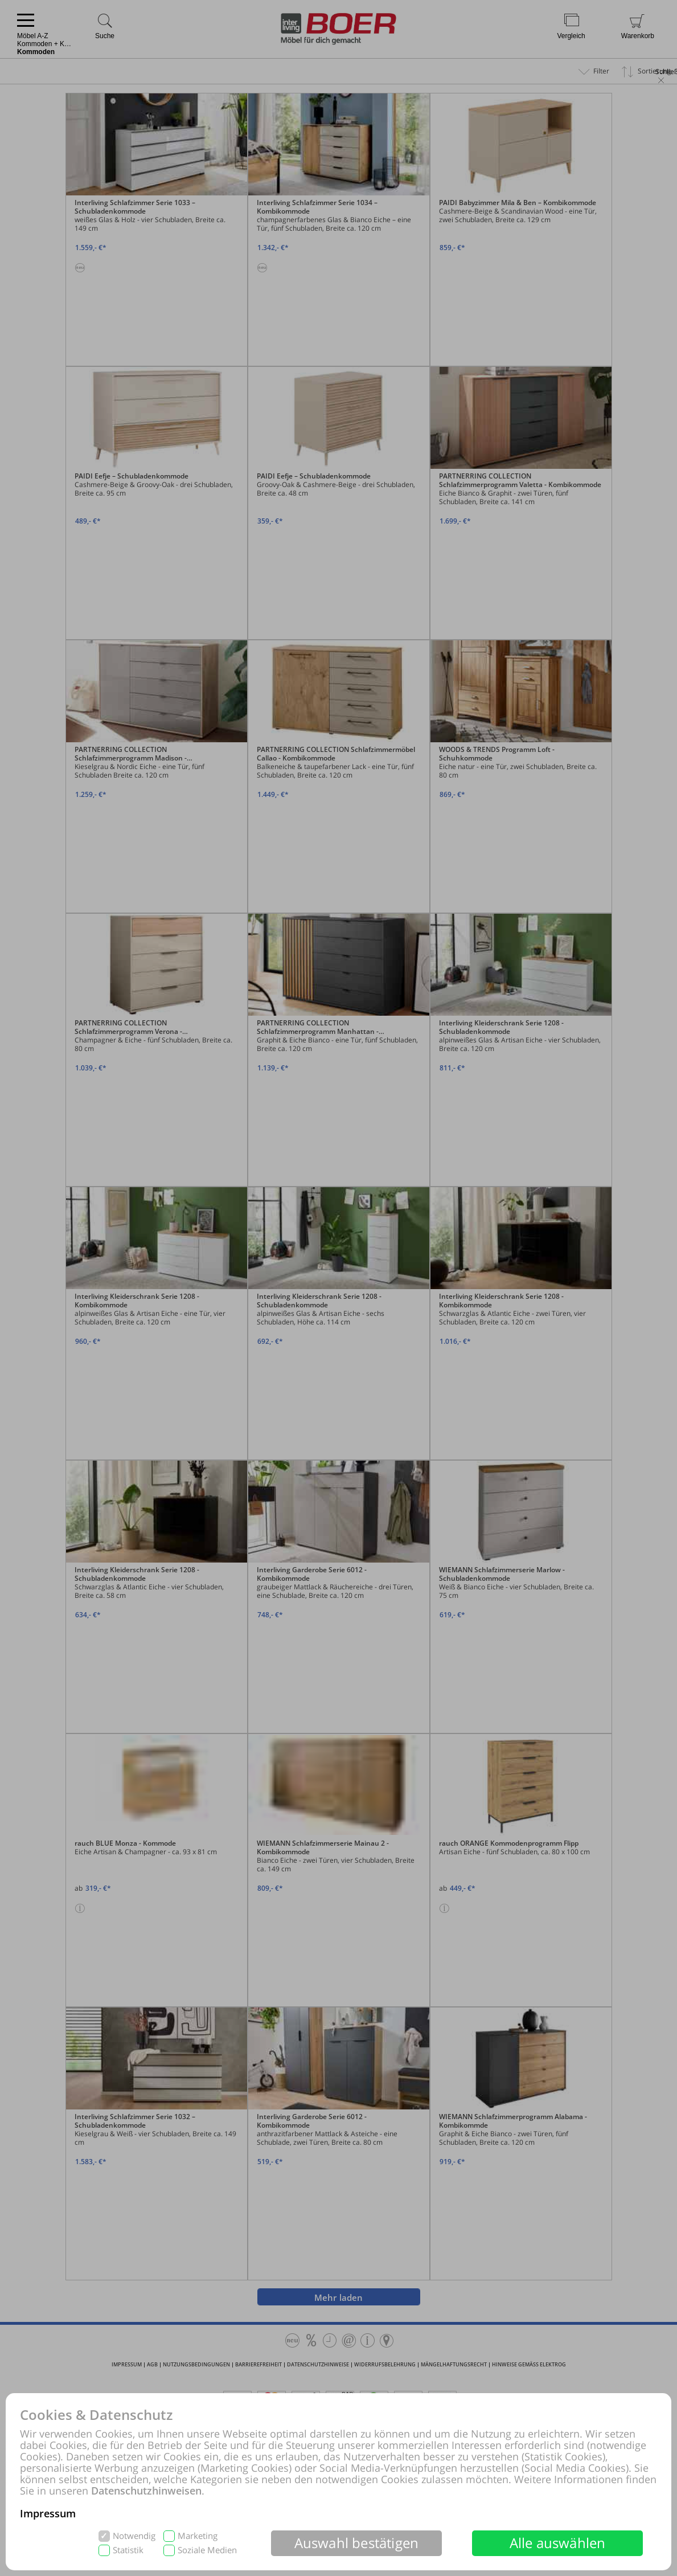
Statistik (128, 2550)
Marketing (198, 2535)
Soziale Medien (207, 2550)
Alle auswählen (558, 2542)
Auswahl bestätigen (356, 2542)
